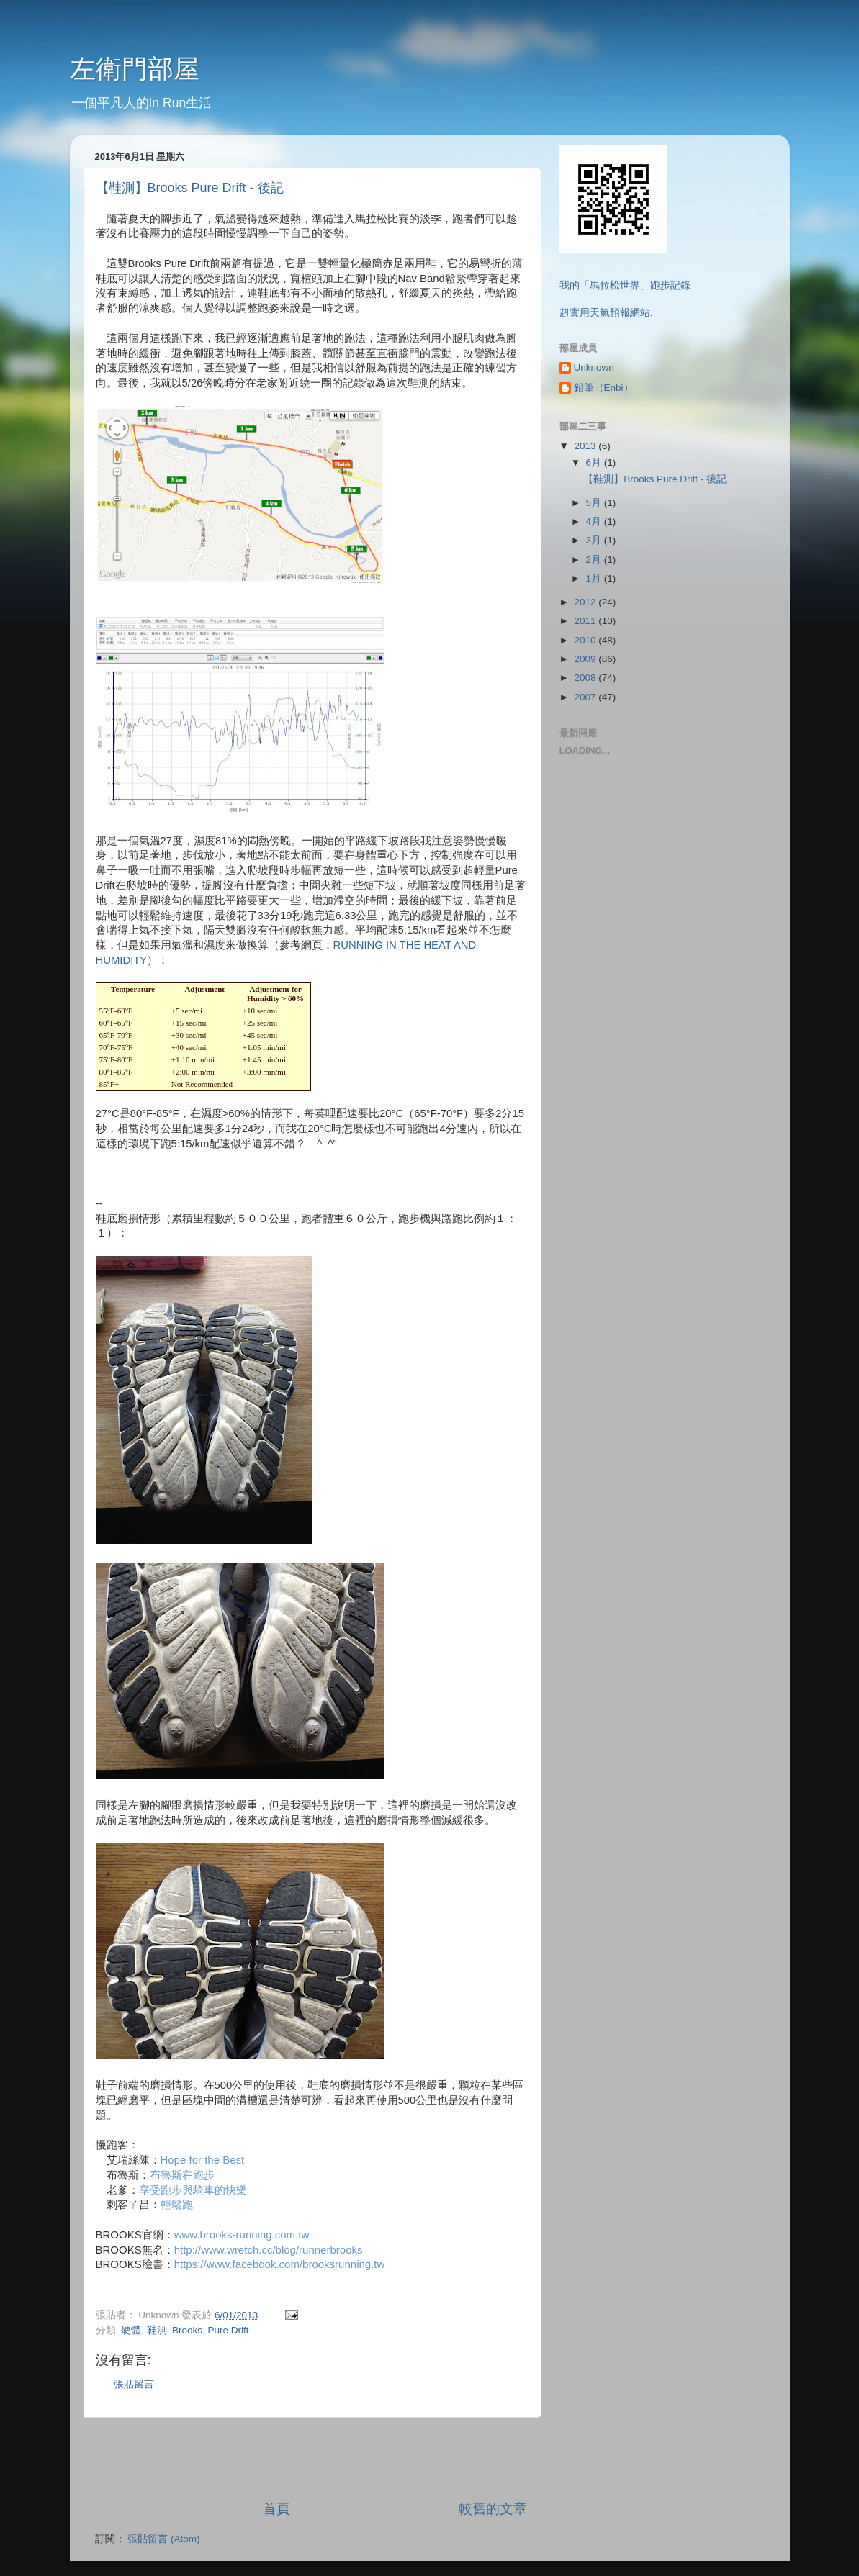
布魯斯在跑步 (182, 2175)
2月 (595, 559)
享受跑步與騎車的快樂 (193, 2190)
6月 (595, 462)
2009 (586, 659)
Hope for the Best (203, 2160)
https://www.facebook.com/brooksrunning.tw (279, 2264)
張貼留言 (134, 2384)
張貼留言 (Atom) (163, 2539)
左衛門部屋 (134, 68)
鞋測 (157, 2330)
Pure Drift (228, 2330)
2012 (586, 602)
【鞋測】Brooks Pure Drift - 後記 (190, 188)
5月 (595, 502)
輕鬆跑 (177, 2204)
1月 (595, 578)
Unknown (594, 367)
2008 (586, 677)
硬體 (131, 2330)
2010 (586, 640)
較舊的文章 (493, 2508)
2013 (586, 445)
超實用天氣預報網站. (606, 312)
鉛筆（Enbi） (604, 387)
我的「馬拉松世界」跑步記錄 (625, 285)
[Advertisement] (311, 2458)
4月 (595, 521)
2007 (586, 697)
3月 (595, 540)
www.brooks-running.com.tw (242, 2234)
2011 (586, 620)
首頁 (276, 2508)
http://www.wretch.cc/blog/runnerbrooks (268, 2249)
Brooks (187, 2330)
